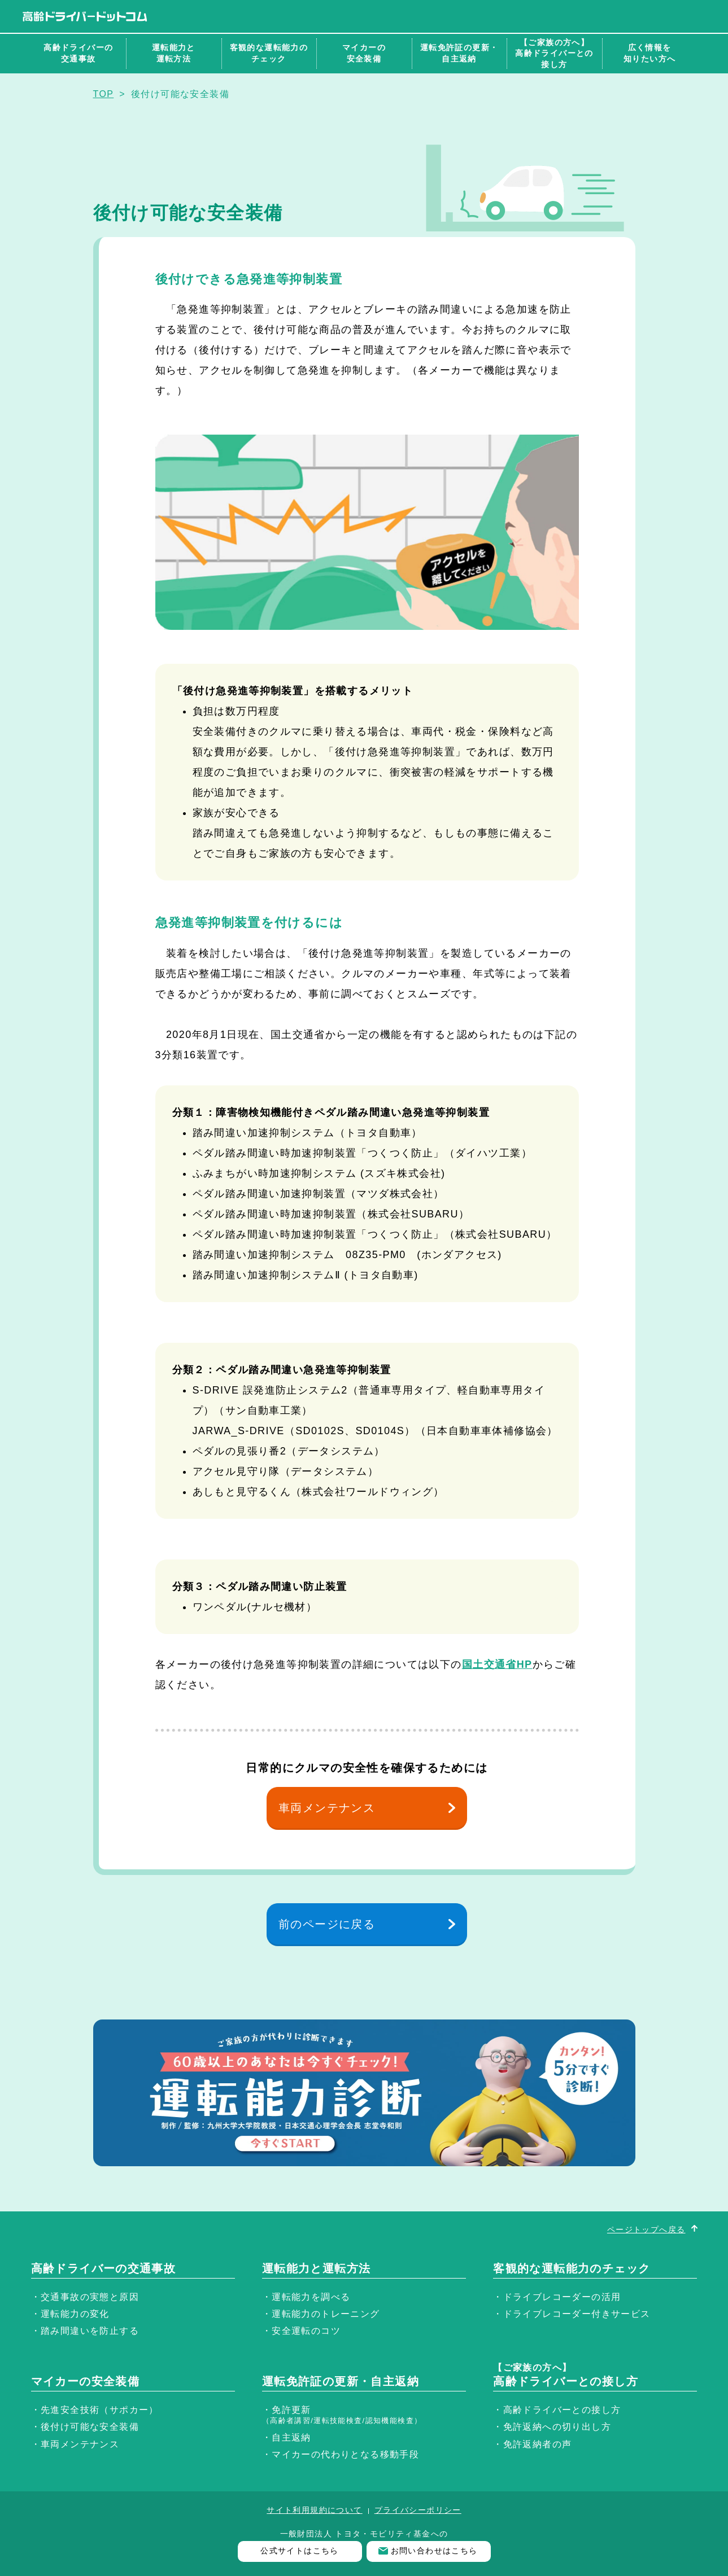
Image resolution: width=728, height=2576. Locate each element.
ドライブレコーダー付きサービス (577, 2314)
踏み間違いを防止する (90, 2331)
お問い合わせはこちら (434, 2550)
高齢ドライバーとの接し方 (562, 2410)
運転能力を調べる (311, 2297)
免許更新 (342, 2415)
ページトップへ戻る (646, 2229)
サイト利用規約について (314, 2509)
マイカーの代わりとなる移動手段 (345, 2454)
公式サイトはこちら (299, 2550)
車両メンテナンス (326, 1808)
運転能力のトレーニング (326, 2314)
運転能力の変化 (75, 2314)
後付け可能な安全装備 (90, 2427)
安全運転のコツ (306, 2331)
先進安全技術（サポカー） (100, 2410)
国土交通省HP (497, 1664)
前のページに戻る (326, 1924)
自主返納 (291, 2437)
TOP (103, 94)
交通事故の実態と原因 (90, 2297)
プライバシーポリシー (417, 2509)
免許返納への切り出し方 (557, 2427)
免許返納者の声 (537, 2444)
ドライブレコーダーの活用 (562, 2297)
